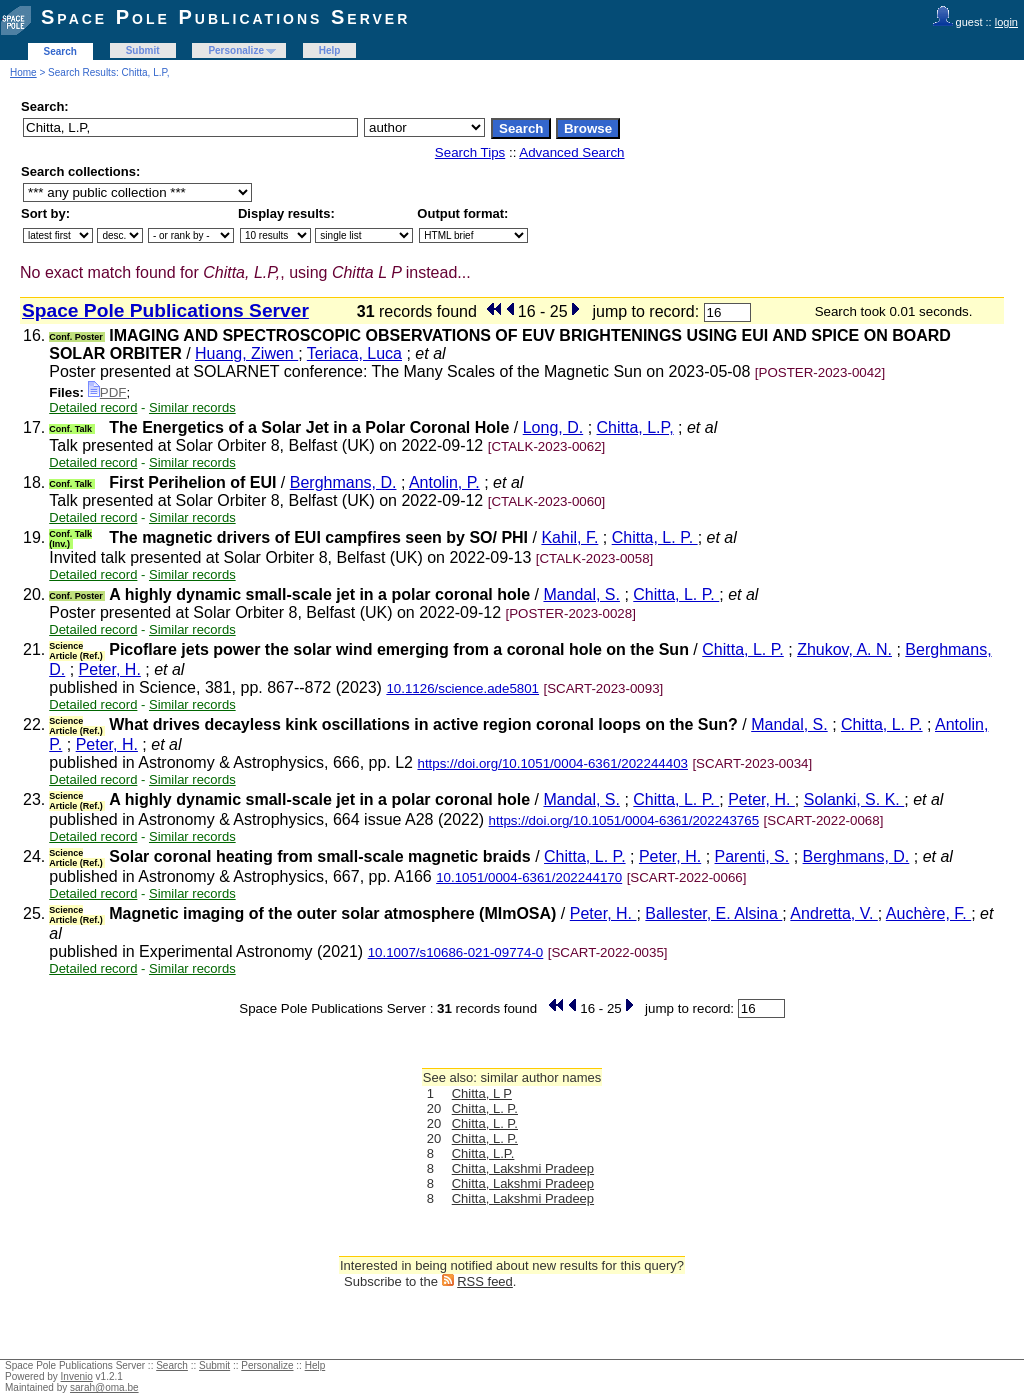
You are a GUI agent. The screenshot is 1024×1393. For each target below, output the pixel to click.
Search (60, 51)
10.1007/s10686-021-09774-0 (456, 952)
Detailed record (93, 407)
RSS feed (485, 1281)
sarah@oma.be (104, 1387)
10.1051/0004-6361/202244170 (529, 877)
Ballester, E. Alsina (713, 913)
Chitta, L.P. (483, 1153)
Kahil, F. (569, 537)
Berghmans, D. (343, 482)
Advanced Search (571, 152)
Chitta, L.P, (635, 427)
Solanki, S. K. (854, 799)
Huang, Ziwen (246, 353)
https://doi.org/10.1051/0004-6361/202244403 (552, 763)
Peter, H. (110, 669)
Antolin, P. (444, 482)
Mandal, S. (581, 594)
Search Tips (470, 152)
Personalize (236, 50)
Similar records (192, 407)
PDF (107, 392)
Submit (143, 50)
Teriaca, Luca (354, 353)
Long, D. (553, 427)
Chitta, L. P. (655, 537)
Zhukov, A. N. (844, 649)
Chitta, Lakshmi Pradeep (523, 1168)
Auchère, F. (928, 913)
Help (330, 50)
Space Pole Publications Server (225, 17)
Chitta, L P (482, 1093)
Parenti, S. (752, 856)
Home (23, 72)
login (1006, 22)
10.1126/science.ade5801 (462, 688)
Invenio (77, 1376)
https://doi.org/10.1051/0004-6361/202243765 (624, 820)
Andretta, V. (833, 913)
